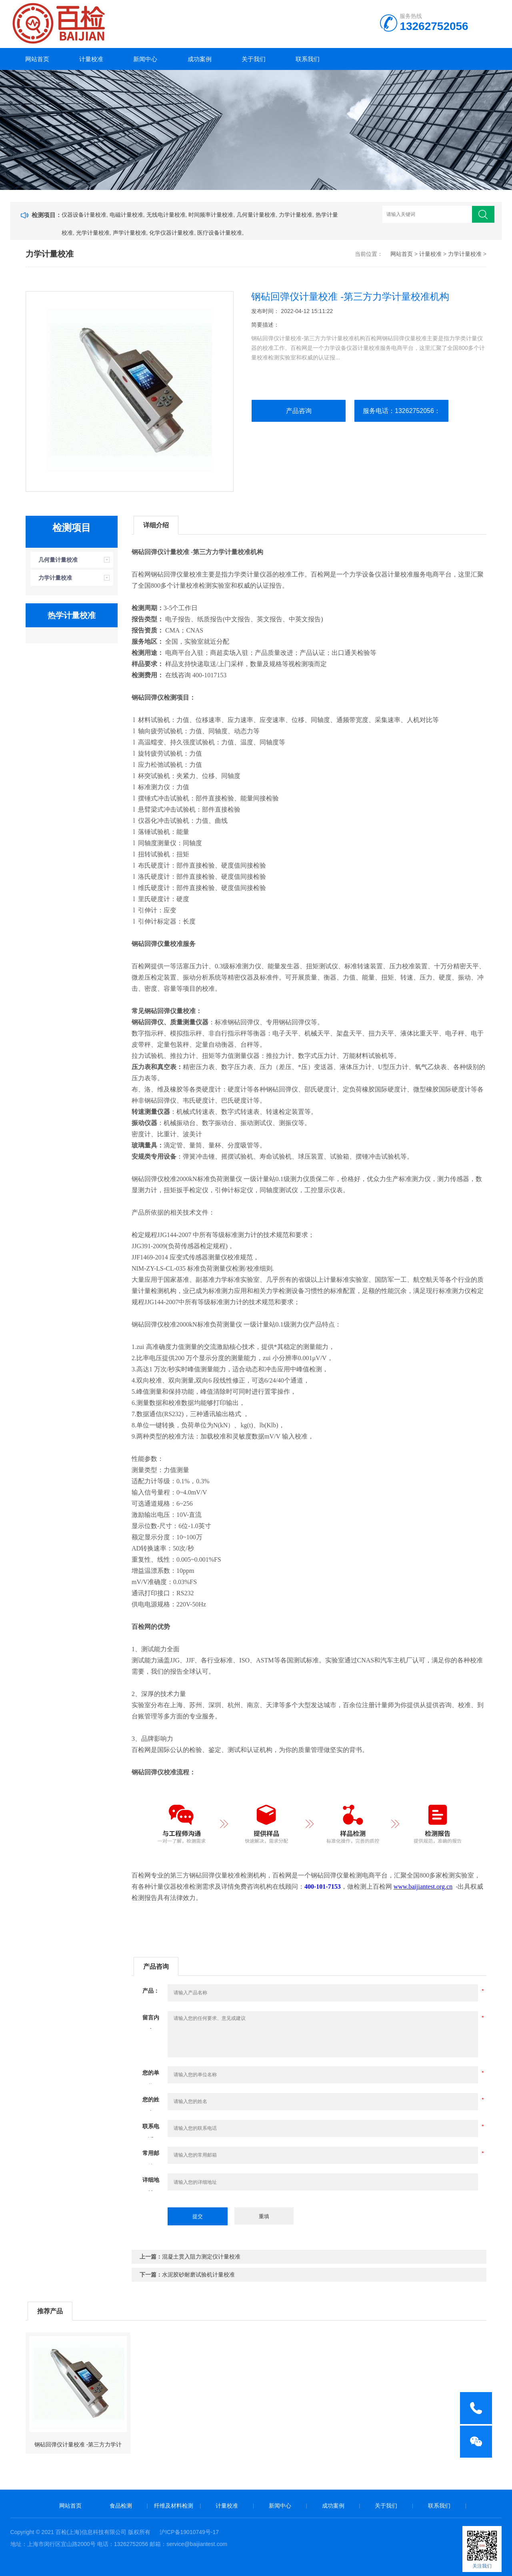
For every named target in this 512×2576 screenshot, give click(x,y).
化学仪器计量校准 (171, 232)
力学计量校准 (295, 215)
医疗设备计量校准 (219, 232)
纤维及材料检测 (173, 2505)
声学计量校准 (129, 232)
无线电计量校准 (166, 215)
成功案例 (200, 59)
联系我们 (308, 59)
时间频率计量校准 (210, 215)
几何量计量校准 (256, 215)
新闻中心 (145, 59)
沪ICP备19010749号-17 (189, 2532)
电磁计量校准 (126, 215)
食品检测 (121, 2505)
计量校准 (91, 59)
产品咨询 (299, 410)
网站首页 (37, 59)
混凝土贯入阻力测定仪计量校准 (201, 2256)
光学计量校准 (93, 232)
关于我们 (254, 59)
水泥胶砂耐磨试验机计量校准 (198, 2274)
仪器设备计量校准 (84, 215)
